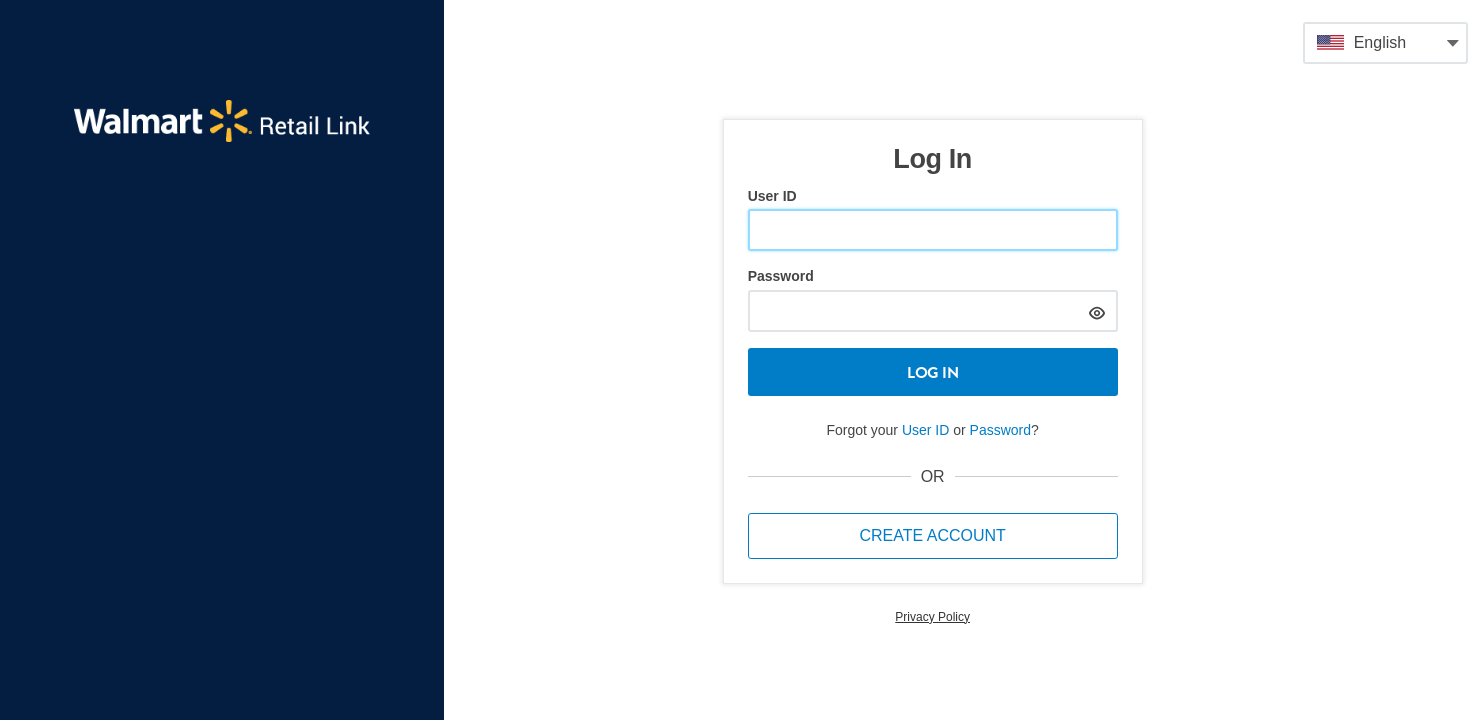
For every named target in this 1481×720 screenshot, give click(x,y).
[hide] (1097, 310)
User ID (772, 196)
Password (781, 276)
